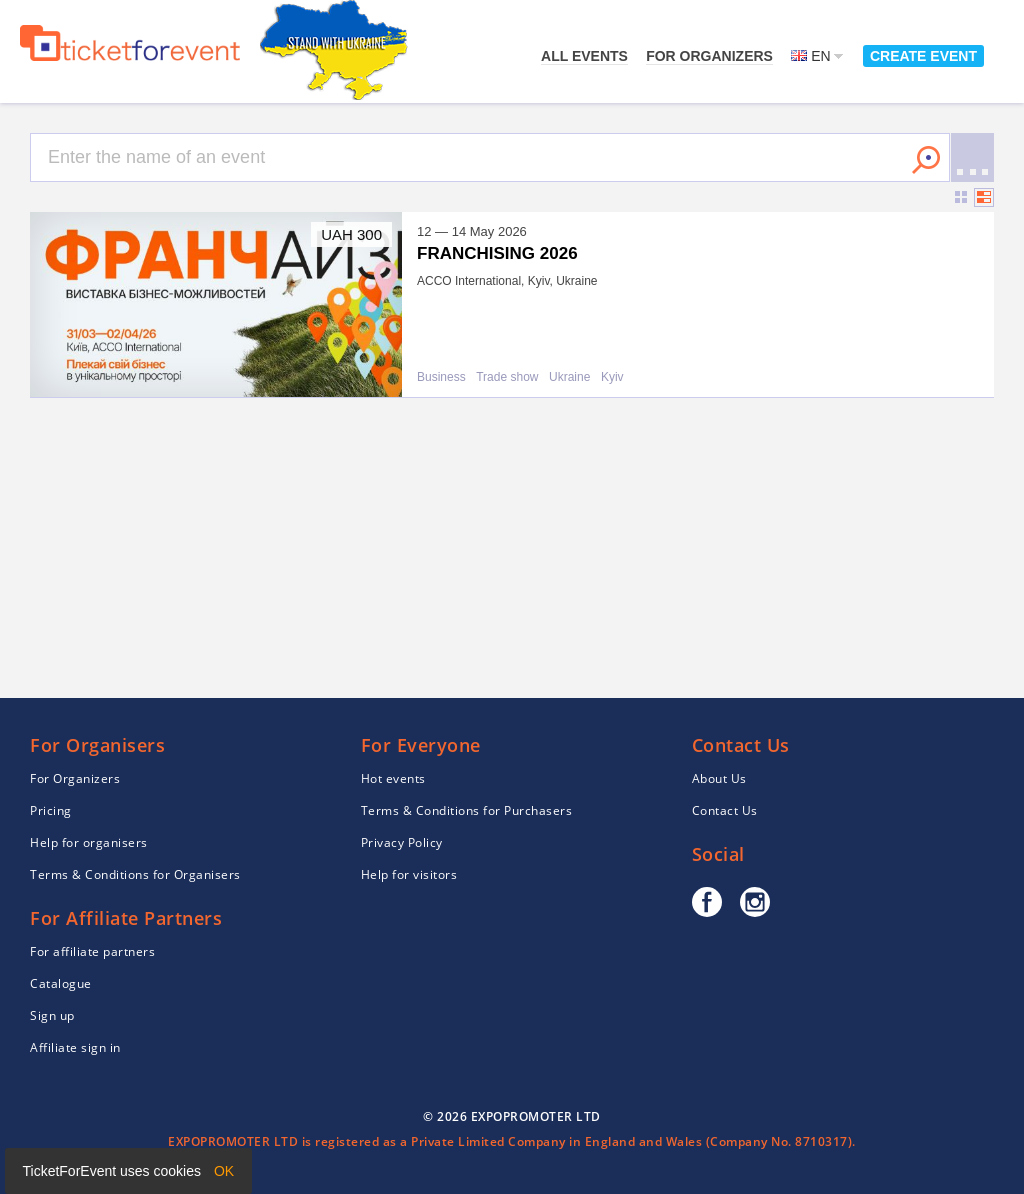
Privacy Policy (402, 842)
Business (441, 377)
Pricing (51, 810)
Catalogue (61, 983)
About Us (719, 778)
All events (584, 56)
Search (926, 160)
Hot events (393, 778)
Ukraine (569, 377)
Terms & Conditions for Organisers (135, 874)
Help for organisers (89, 842)
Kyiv (612, 377)
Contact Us (725, 810)
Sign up (52, 1015)
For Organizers (709, 56)
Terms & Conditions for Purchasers (467, 810)
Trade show (507, 377)
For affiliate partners (92, 951)
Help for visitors (409, 874)
